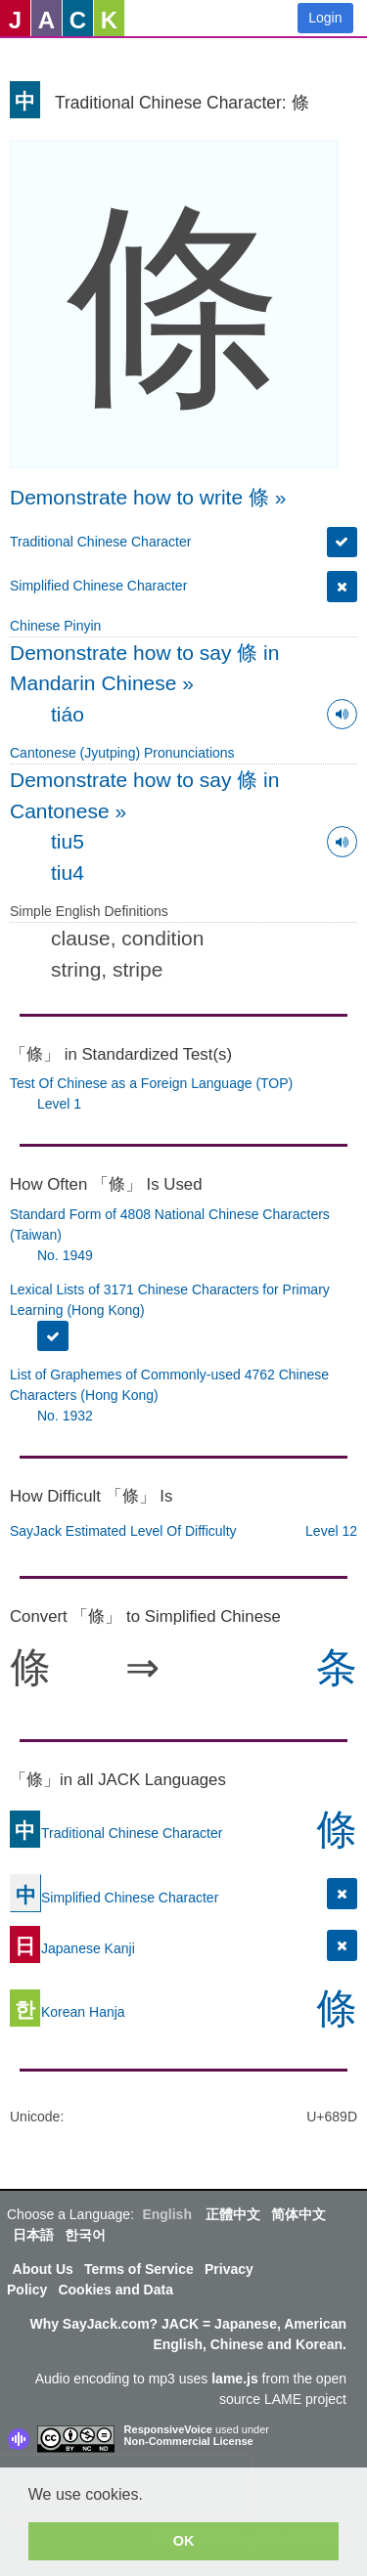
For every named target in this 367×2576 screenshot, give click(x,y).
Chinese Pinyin (55, 625)
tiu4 (67, 872)
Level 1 (59, 1104)
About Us (43, 2269)
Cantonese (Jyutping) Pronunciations (122, 753)
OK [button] (184, 2541)
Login (325, 17)
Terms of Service (139, 2269)
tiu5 (67, 841)
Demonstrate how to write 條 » (148, 497)
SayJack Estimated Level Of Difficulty (123, 1531)
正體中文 (233, 2214)
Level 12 (331, 1531)
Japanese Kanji (72, 1948)
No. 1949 (65, 1255)
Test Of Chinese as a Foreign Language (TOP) (151, 1083)
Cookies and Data (115, 2289)
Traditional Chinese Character (100, 541)
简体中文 (298, 2214)
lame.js (234, 2378)
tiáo (67, 714)
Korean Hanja (67, 2012)
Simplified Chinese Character (98, 585)
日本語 (33, 2235)
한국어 (85, 2235)
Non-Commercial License (188, 2441)
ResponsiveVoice (168, 2429)
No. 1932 (65, 1415)
